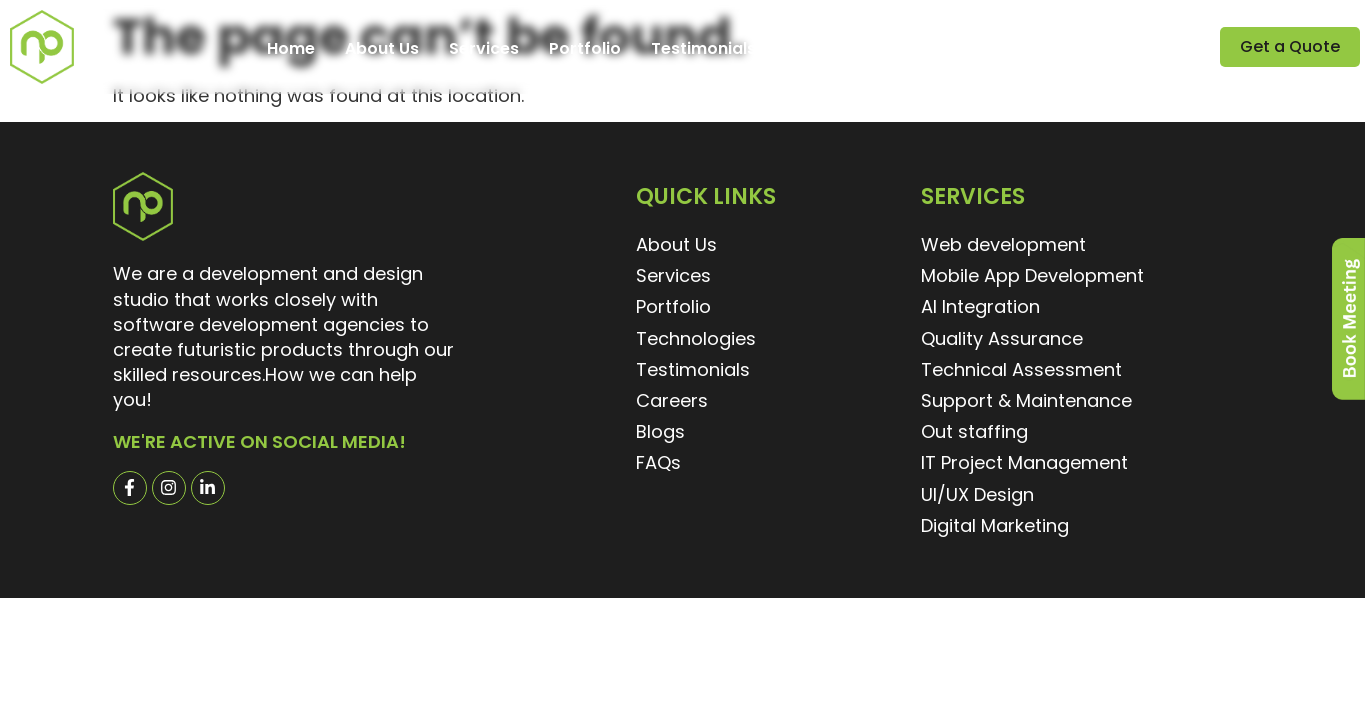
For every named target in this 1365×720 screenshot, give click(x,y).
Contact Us (1019, 48)
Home (291, 48)
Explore (913, 48)
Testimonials (703, 48)
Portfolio (585, 48)
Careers (819, 48)
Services (484, 48)
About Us (382, 48)
